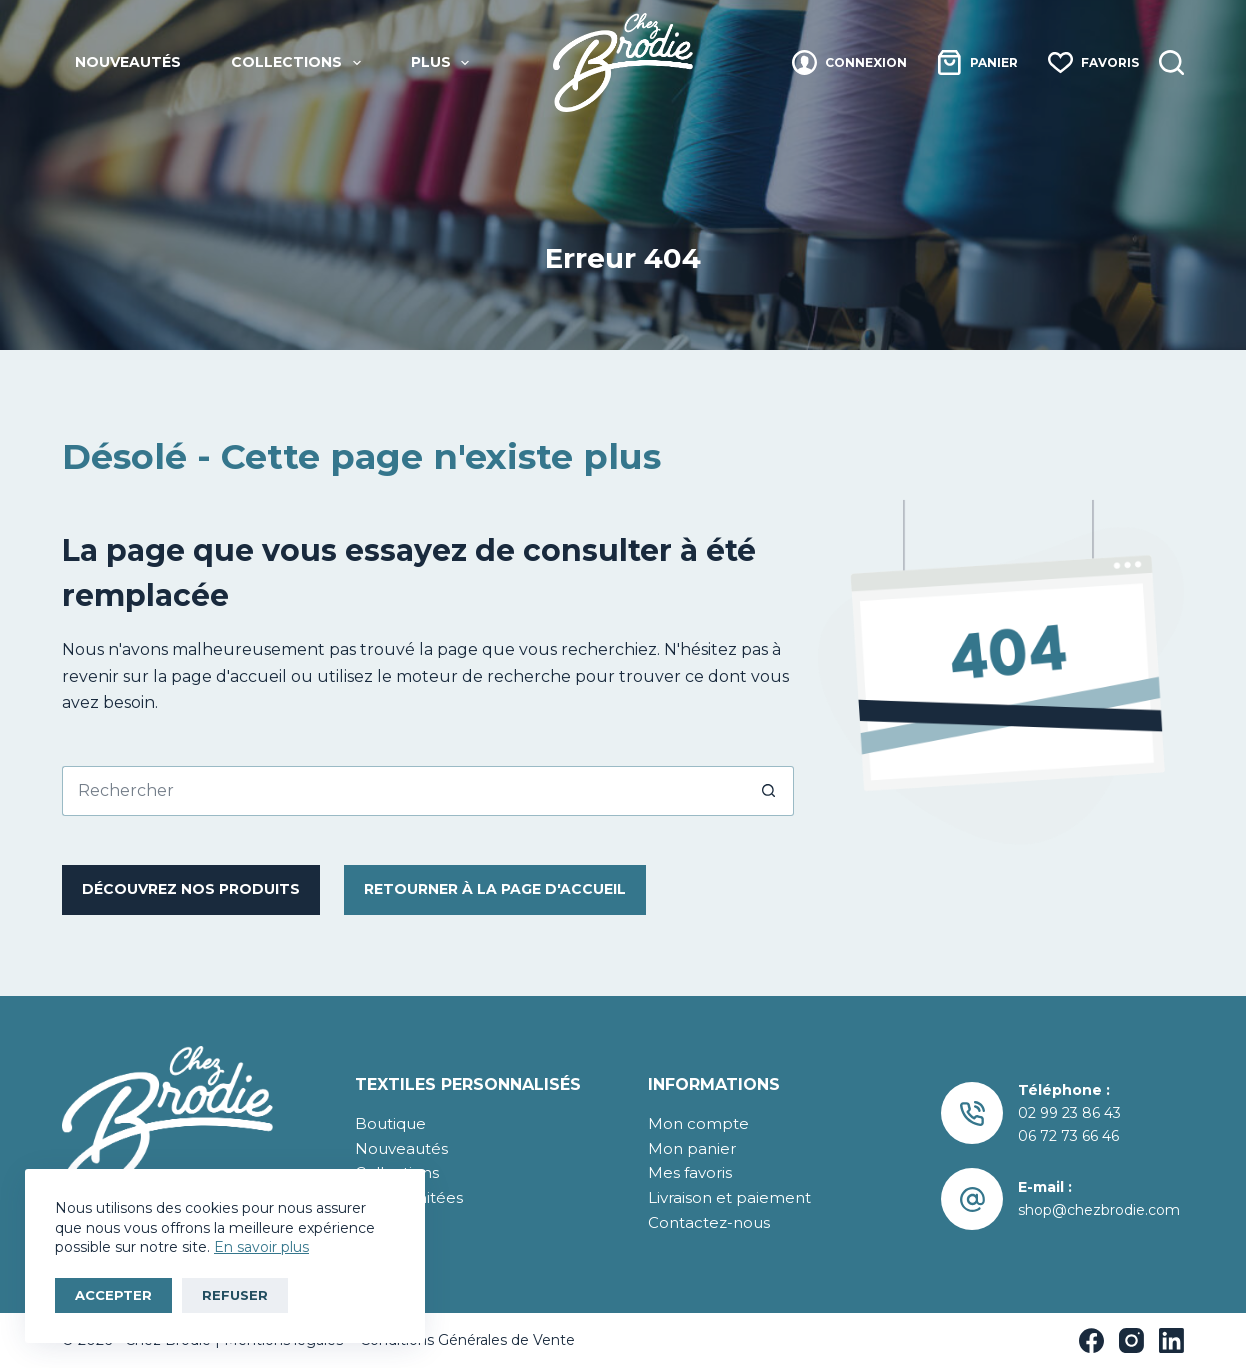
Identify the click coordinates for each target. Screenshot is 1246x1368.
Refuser (235, 1295)
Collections (300, 63)
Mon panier (692, 1148)
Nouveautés (128, 62)
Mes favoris (690, 1172)
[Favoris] (1093, 62)
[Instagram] (1131, 1340)
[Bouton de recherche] (769, 791)
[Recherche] (1171, 62)
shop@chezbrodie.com (1099, 1210)
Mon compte (698, 1123)
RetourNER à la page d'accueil (495, 889)
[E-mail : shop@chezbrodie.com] (972, 1199)
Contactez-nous (709, 1222)
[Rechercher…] (403, 791)
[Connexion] (849, 62)
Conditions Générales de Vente (465, 1340)
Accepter (113, 1295)
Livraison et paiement (729, 1197)
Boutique (390, 1123)
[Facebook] (1091, 1340)
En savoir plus (261, 1247)
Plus (444, 63)
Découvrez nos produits (191, 889)
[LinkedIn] (1171, 1340)
